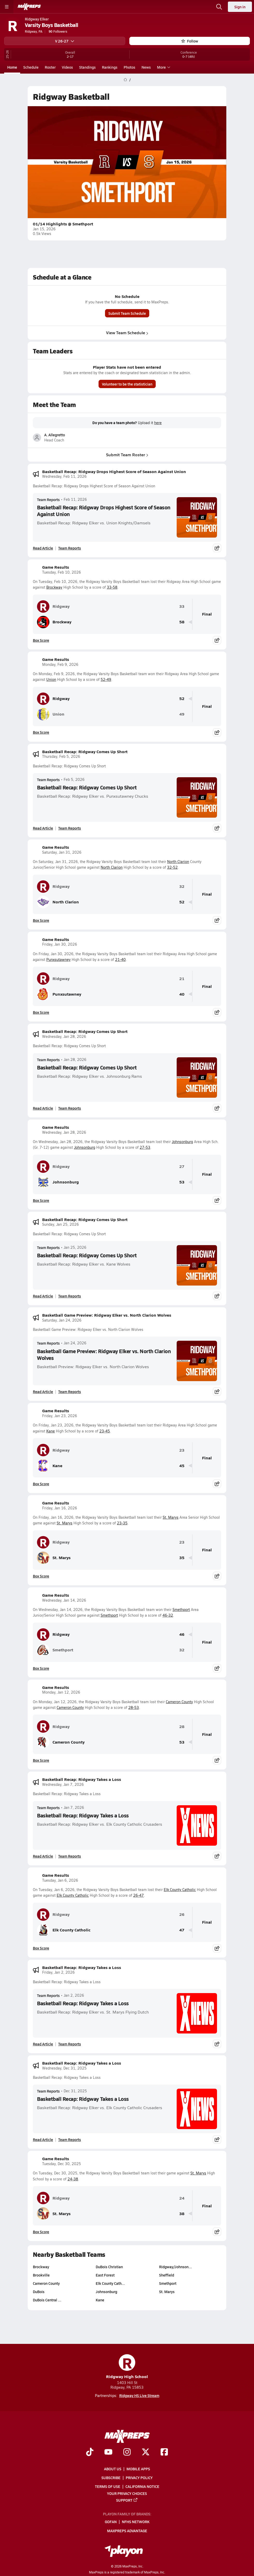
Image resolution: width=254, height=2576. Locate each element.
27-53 (145, 1147)
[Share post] (217, 548)
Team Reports (48, 499)
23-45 (104, 1431)
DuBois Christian (109, 2266)
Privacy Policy (139, 2477)
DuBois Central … (47, 2299)
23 (181, 1450)
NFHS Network (136, 2521)
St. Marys (170, 1517)
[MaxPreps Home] (29, 6)
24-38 (73, 2179)
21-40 (120, 959)
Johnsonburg (182, 1141)
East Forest (105, 2275)
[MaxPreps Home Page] (125, 80)
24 (181, 2198)
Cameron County (179, 1701)
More (163, 67)
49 (181, 714)
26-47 (138, 1895)
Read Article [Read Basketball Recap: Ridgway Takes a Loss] (43, 1856)
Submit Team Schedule (127, 313)
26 (181, 1914)
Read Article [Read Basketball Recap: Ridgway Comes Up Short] (43, 828)
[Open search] (219, 6)
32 (181, 886)
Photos (129, 67)
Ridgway (53, 606)
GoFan (111, 2521)
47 (181, 1930)
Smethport (181, 1609)
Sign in (239, 6)
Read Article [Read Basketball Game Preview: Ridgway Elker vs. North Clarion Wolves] (43, 1391)
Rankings (109, 67)
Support (127, 2500)
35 (181, 1557)
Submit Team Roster (127, 455)
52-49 (106, 679)
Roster (50, 67)
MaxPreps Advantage (127, 2530)
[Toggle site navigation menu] (6, 6)
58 (181, 622)
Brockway (54, 587)
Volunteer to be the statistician (127, 384)
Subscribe (111, 2477)
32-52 (172, 867)
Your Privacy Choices (127, 2493)
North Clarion (178, 861)
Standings (87, 67)
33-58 (112, 587)
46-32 (167, 1615)
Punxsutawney (58, 959)
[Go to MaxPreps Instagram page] (127, 2452)
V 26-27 (64, 41)
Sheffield (166, 2275)
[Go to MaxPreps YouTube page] (108, 2452)
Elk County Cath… (110, 2283)
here (158, 422)
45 (181, 1465)
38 (181, 2213)
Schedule (31, 67)
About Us (112, 2468)
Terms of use (107, 2486)
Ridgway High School (127, 2366)
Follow (189, 41)
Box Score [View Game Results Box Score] (41, 640)
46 (181, 1634)
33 (181, 606)
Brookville (41, 2275)
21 (181, 978)
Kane (50, 1431)
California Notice (142, 2486)
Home (12, 67)
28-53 (133, 1707)
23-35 (122, 1523)
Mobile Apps (138, 2468)
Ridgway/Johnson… (175, 2266)
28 (181, 1726)
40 (181, 994)
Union (51, 679)
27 (181, 1166)
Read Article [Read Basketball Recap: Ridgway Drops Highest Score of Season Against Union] (43, 548)
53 (181, 1182)
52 (181, 698)
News (146, 67)
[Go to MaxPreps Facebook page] (164, 2452)
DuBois (38, 2291)
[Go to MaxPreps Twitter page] (145, 2452)
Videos (67, 67)
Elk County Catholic (180, 1889)
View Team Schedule (127, 333)
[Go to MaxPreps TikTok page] (90, 2452)
